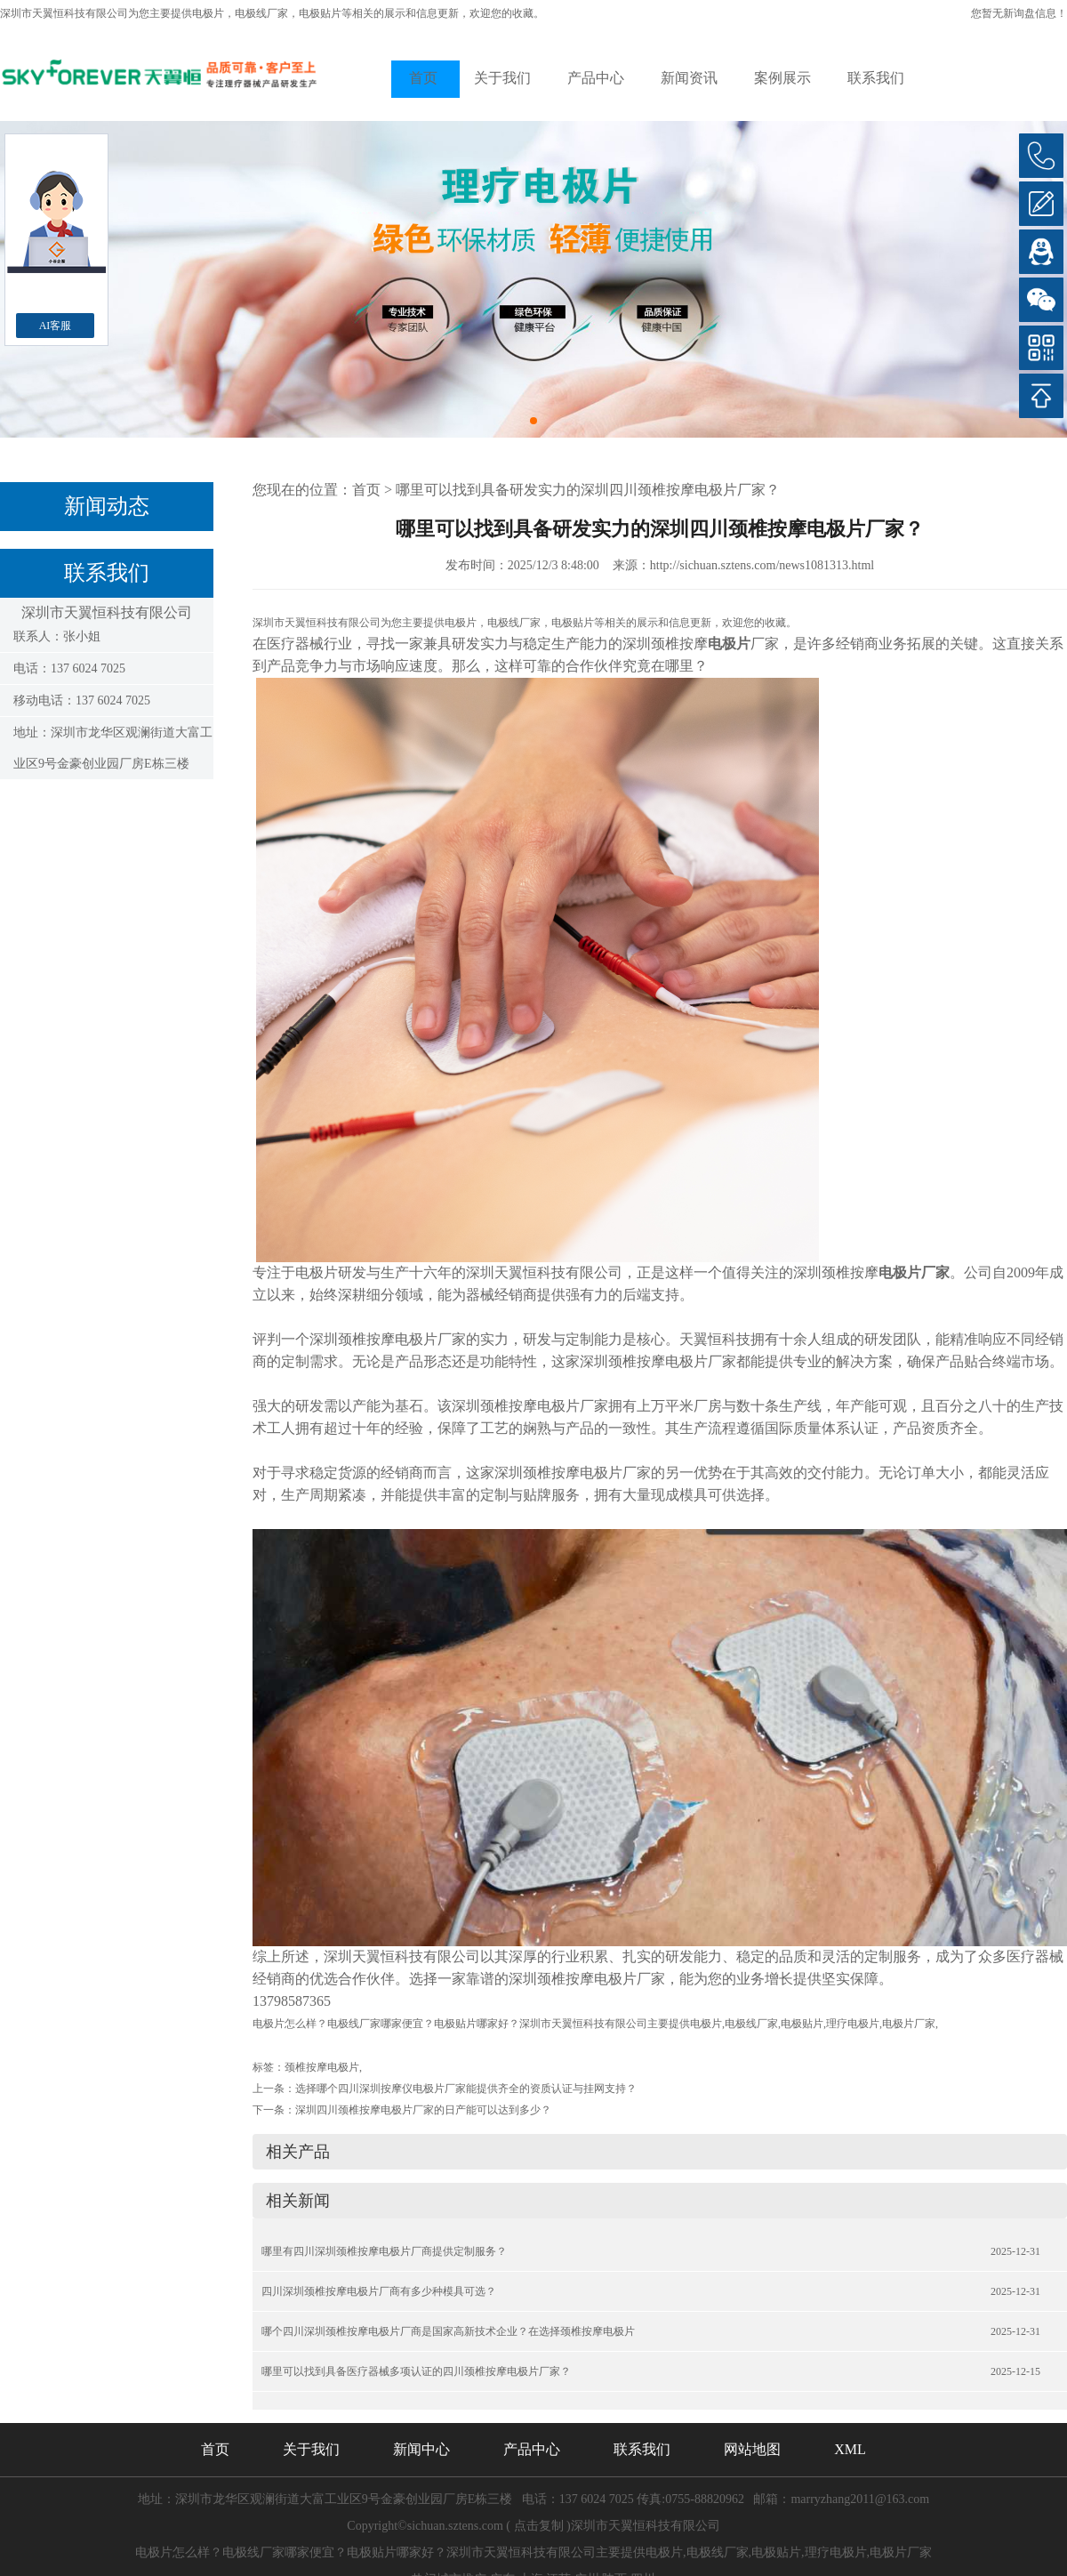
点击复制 (539, 2525)
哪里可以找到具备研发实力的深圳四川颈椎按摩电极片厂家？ (588, 489)
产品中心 (595, 77)
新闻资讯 (689, 77)
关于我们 (502, 77)
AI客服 (55, 325)
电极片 (208, 13)
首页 (423, 77)
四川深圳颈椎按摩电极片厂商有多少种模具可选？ (378, 2291)
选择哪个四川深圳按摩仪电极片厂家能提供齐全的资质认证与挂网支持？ (466, 2088)
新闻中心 (421, 2449)
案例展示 (782, 77)
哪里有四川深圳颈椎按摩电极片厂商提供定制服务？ (384, 2251)
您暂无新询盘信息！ (1019, 13)
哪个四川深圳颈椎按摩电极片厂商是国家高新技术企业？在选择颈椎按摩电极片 (448, 2331)
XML (850, 2449)
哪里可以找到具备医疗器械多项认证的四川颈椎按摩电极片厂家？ (416, 2371)
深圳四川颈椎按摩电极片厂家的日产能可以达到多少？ (423, 2110)
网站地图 (752, 2449)
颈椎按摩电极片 (322, 2067)
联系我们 (875, 77)
